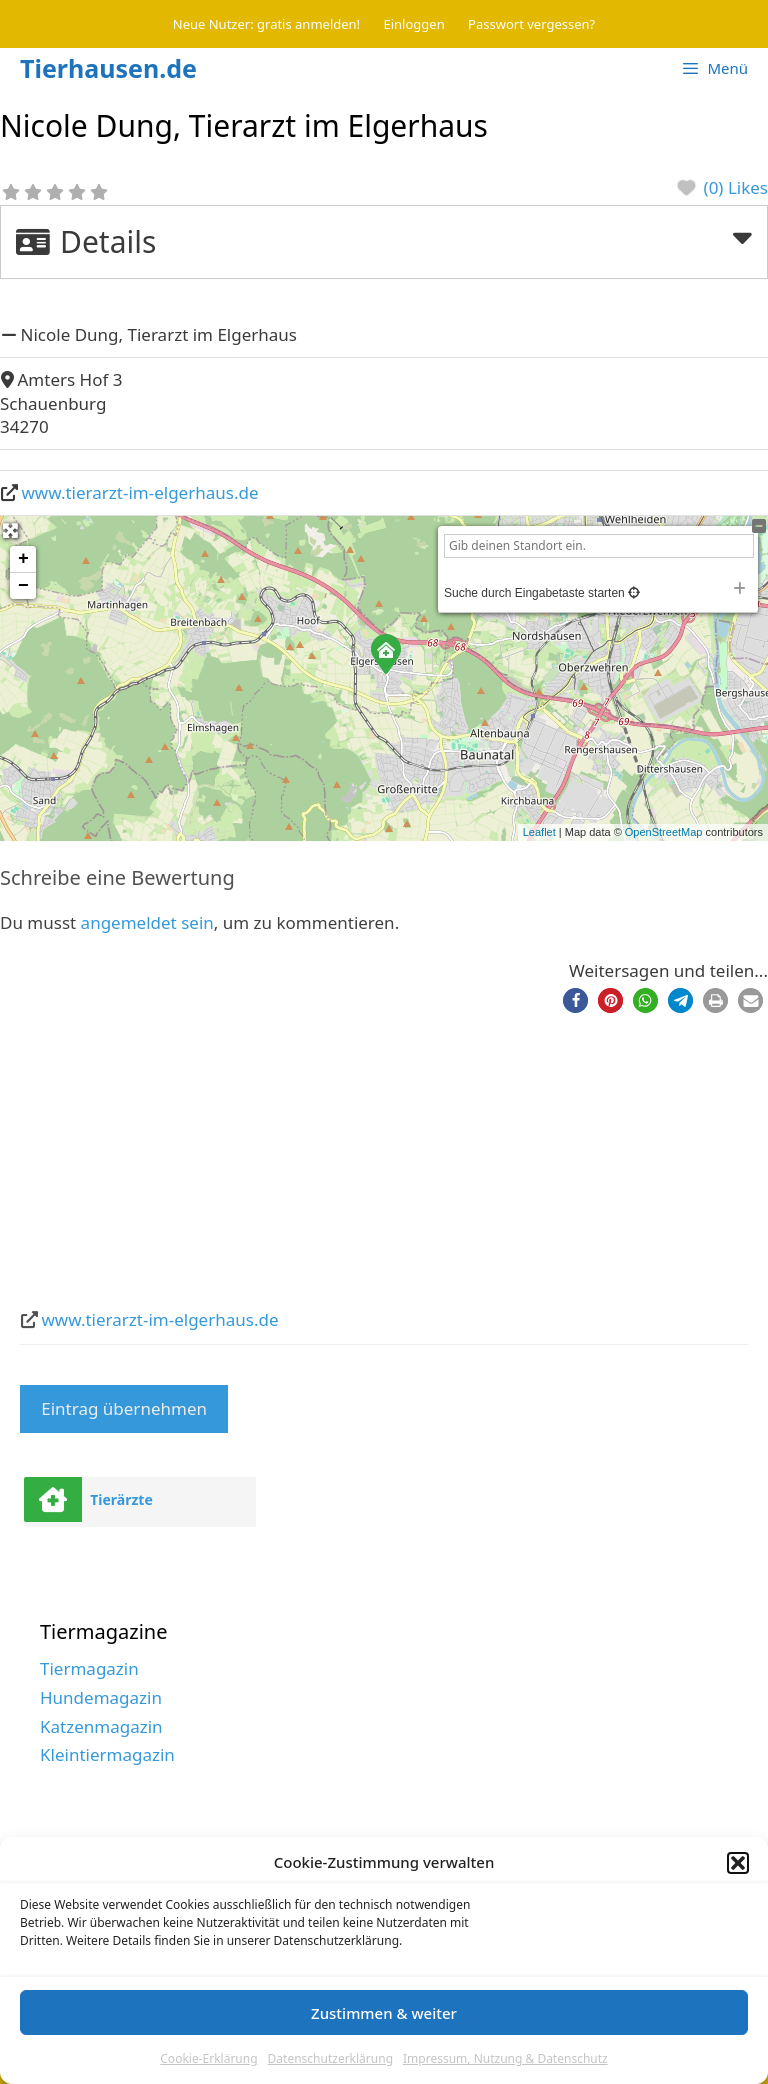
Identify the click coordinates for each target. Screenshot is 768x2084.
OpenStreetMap (664, 832)
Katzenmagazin (101, 1726)
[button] (738, 1863)
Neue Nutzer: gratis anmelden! (266, 24)
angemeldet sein (147, 922)
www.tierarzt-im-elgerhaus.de (140, 492)
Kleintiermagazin (107, 1754)
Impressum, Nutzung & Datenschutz (505, 2058)
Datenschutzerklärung (330, 2058)
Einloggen (414, 24)
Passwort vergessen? (531, 24)
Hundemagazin (101, 1697)
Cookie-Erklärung (208, 2058)
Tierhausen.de (108, 68)
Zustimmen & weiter (384, 2013)
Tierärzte (121, 1499)
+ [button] (23, 559)
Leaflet (539, 832)
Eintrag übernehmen (124, 1408)
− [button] (23, 586)
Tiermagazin (89, 1668)
